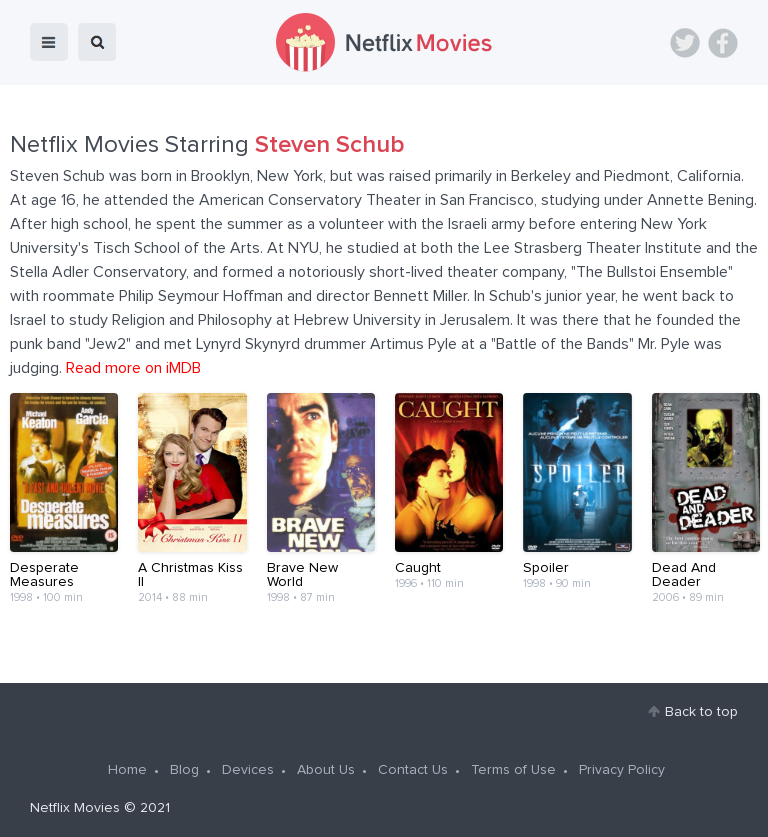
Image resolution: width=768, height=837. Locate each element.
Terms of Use (513, 770)
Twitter (685, 43)
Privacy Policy (622, 770)
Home (127, 770)
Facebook (723, 43)
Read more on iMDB (133, 368)
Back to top (701, 712)
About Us (326, 770)
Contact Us (413, 770)
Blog (184, 770)
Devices (248, 770)
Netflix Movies (75, 808)
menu (49, 42)
